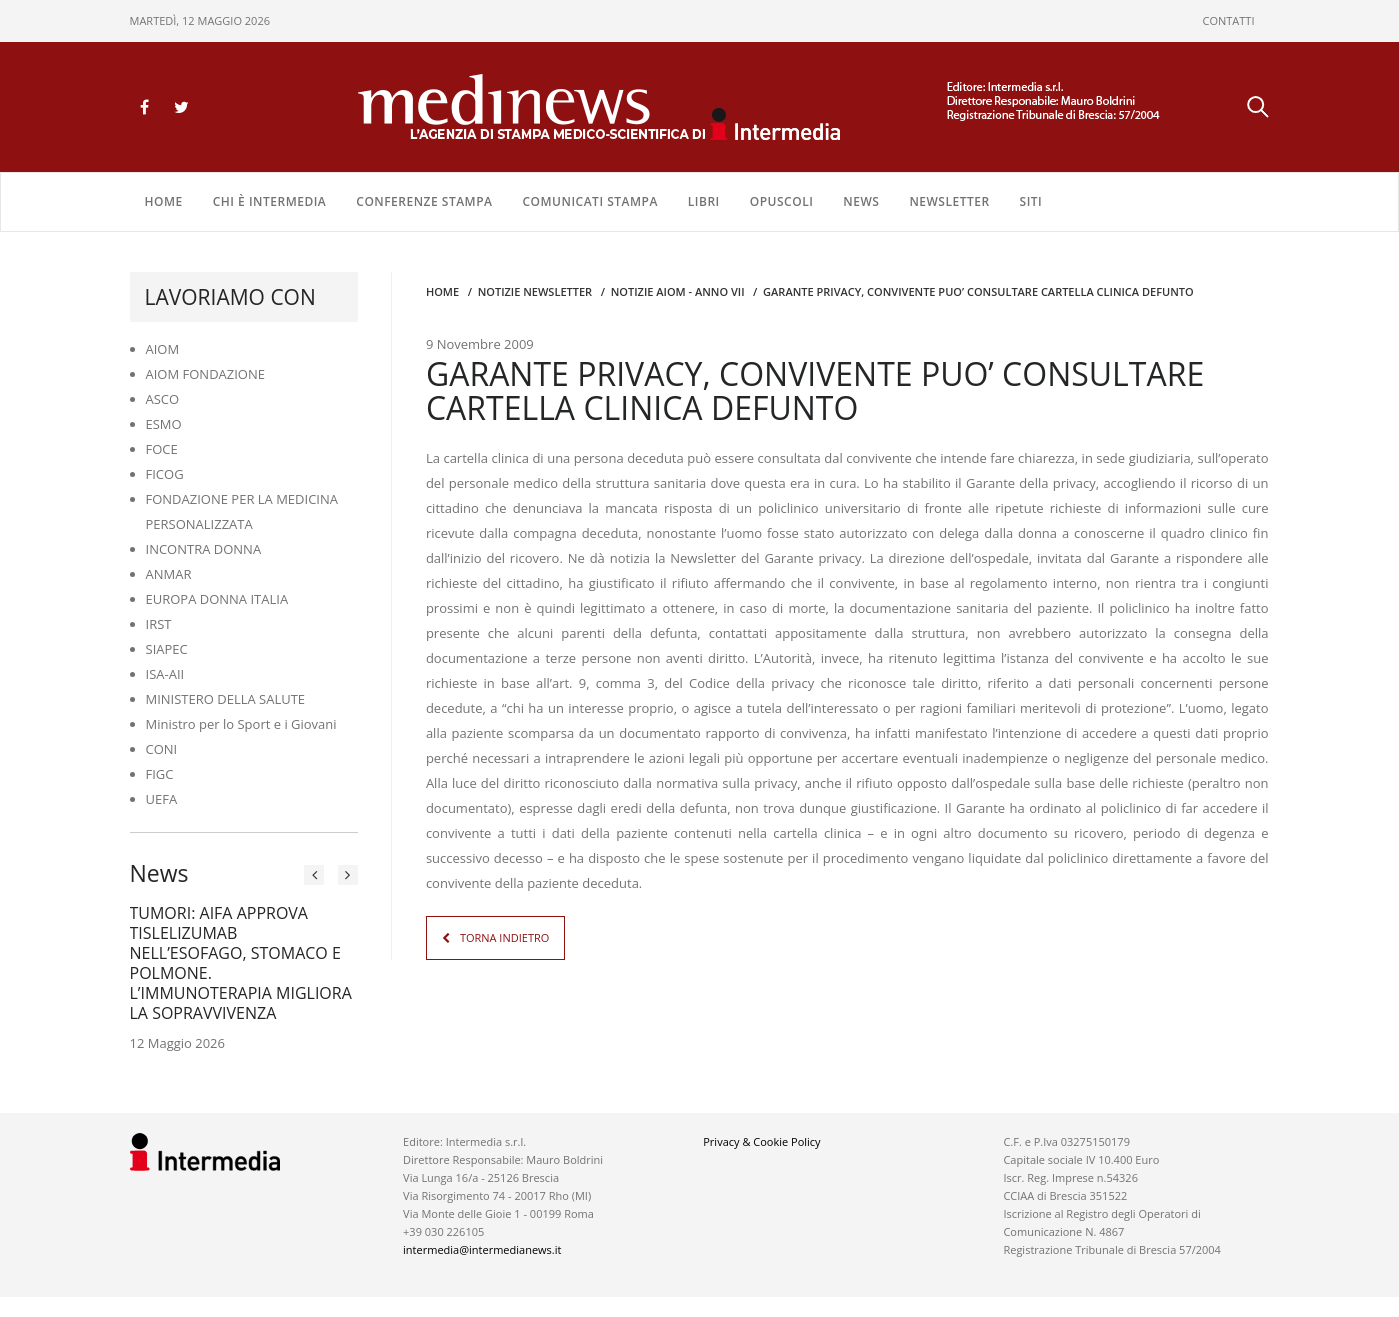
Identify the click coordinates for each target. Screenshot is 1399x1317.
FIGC (160, 774)
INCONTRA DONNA (204, 549)
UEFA (162, 799)
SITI (1031, 201)
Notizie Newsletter (535, 291)
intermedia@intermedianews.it (482, 1249)
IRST (159, 624)
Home (164, 201)
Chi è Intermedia (270, 201)
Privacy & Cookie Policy (761, 1141)
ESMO (164, 424)
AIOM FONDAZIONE (206, 374)
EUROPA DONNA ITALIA (217, 599)
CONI (162, 749)
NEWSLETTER (949, 201)
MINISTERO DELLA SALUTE (226, 699)
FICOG (165, 474)
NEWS (861, 201)
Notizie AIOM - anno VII (678, 291)
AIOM (163, 349)
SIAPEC (167, 649)
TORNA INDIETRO (504, 937)
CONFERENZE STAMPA (424, 201)
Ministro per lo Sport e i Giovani (241, 724)
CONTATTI (1229, 20)
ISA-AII (165, 674)
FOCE (162, 449)
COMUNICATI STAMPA (589, 201)
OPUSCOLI (782, 201)
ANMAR (169, 574)
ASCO (163, 399)
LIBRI (704, 201)
